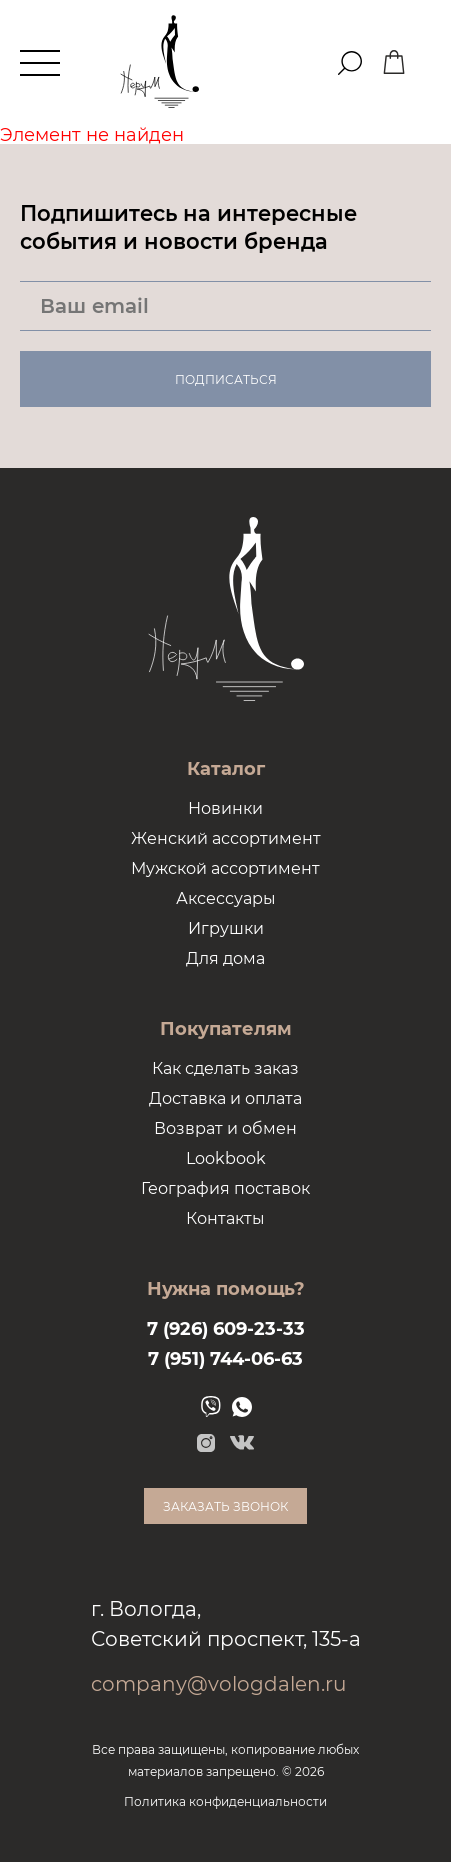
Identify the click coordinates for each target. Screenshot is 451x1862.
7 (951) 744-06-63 (225, 1359)
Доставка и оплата (225, 1098)
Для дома (225, 958)
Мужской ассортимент (225, 868)
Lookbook (226, 1158)
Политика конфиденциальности (225, 1801)
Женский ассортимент (226, 838)
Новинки (225, 808)
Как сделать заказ (225, 1068)
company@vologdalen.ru (218, 1684)
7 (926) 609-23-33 (226, 1329)
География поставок (225, 1188)
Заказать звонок (225, 1506)
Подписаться (226, 379)
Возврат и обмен (225, 1128)
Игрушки (226, 928)
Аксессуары (226, 898)
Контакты (225, 1218)
